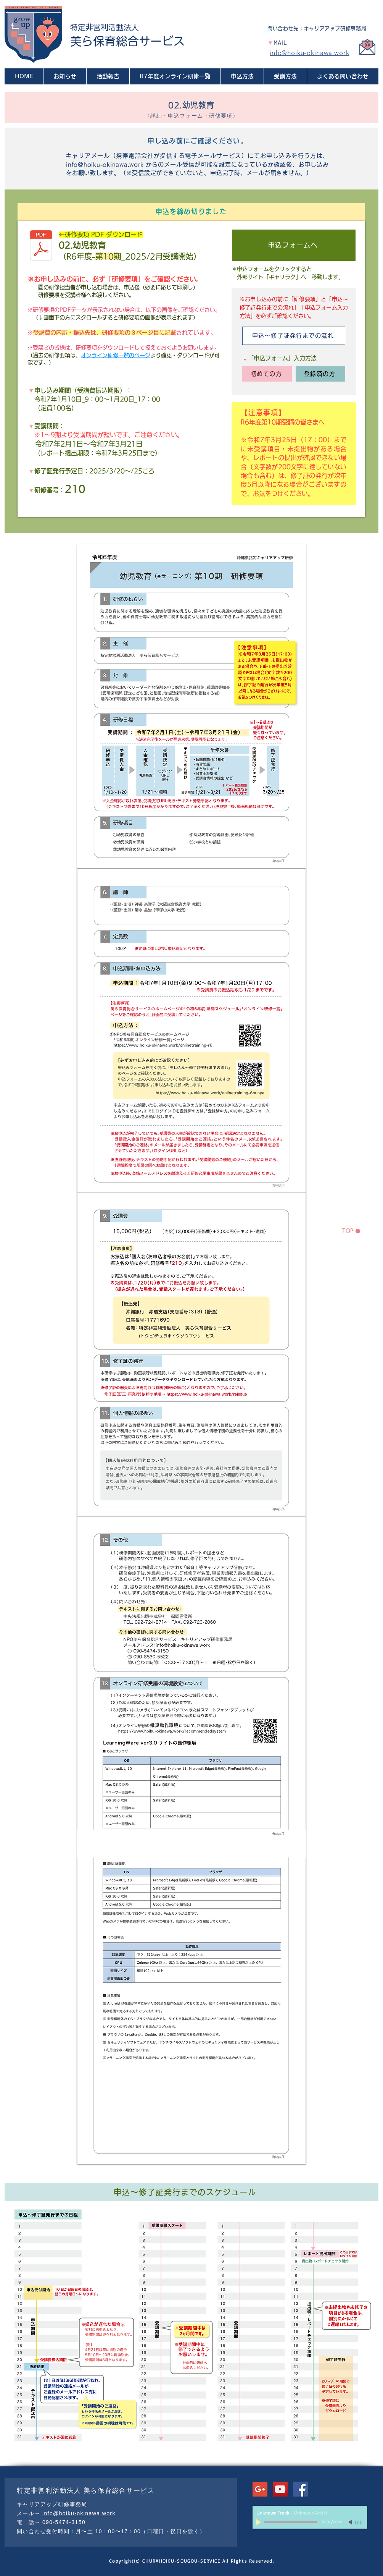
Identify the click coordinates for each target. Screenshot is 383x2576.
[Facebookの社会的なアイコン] (300, 2489)
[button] (242, 76)
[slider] (359, 2522)
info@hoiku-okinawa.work (309, 53)
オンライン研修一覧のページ (115, 355)
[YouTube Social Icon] (280, 2489)
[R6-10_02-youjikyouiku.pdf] (40, 246)
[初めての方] (267, 374)
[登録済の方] (320, 374)
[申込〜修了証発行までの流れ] (293, 336)
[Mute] (351, 2522)
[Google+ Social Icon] (260, 2489)
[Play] (259, 2522)
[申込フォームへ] (294, 245)
